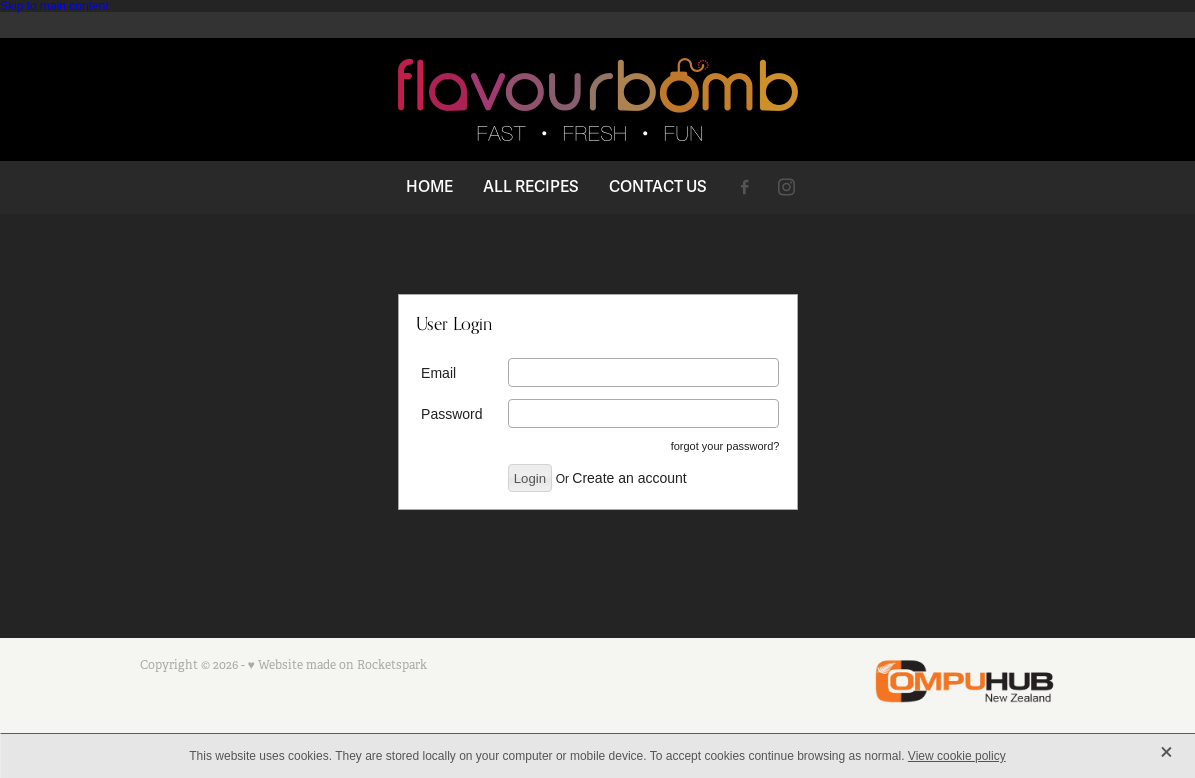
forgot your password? (725, 446)
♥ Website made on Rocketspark (337, 665)
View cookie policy (957, 756)
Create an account (629, 478)
